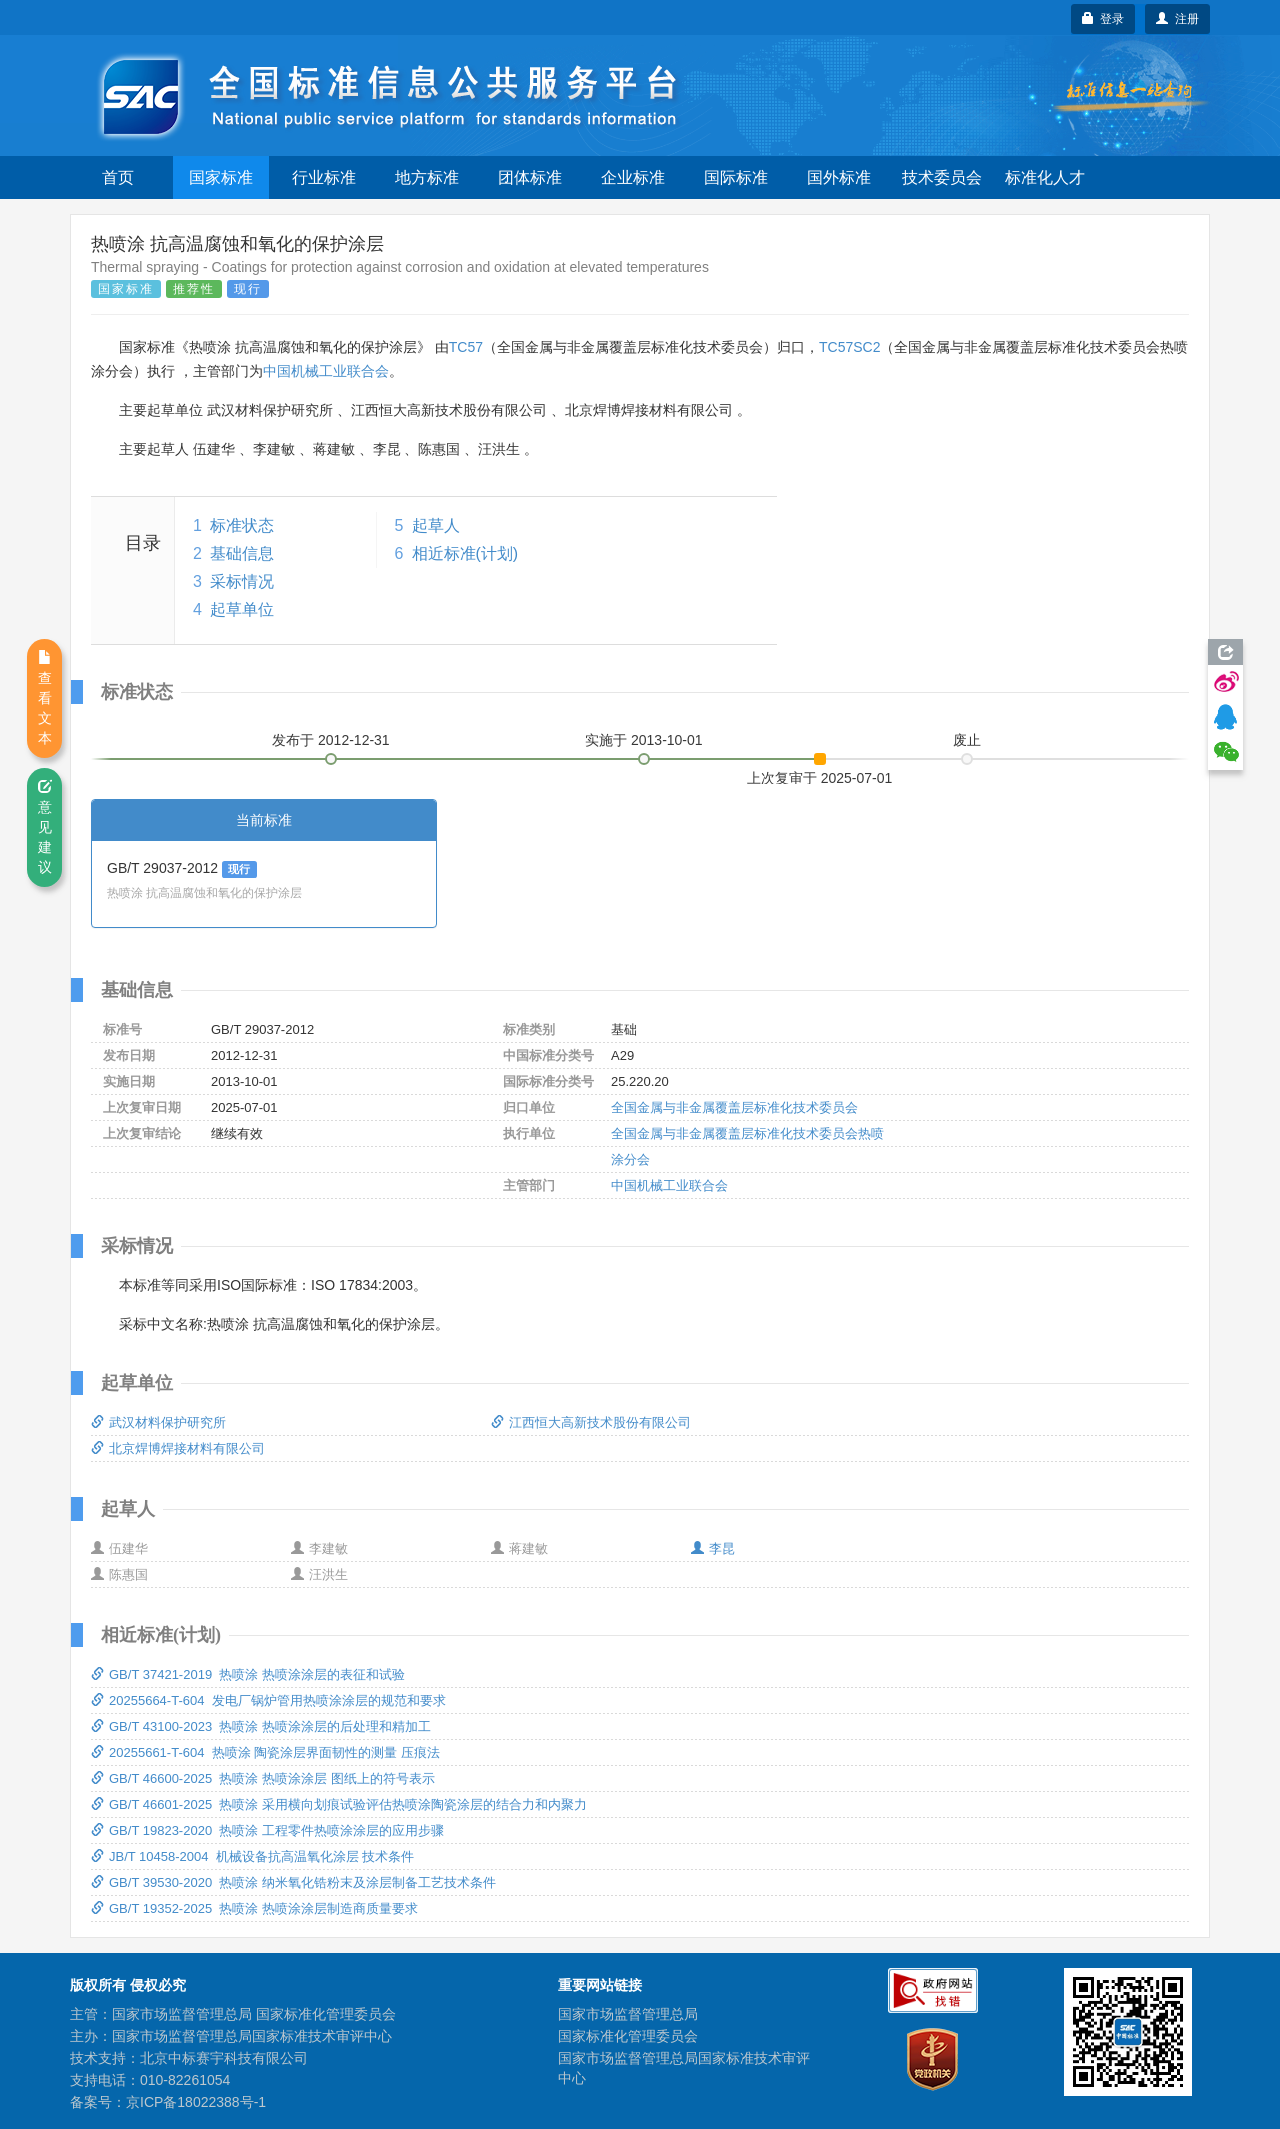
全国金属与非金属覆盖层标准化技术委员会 (734, 1107)
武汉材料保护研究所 (158, 1422)
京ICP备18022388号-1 (196, 2102)
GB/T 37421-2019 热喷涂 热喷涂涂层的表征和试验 (248, 1674)
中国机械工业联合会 (326, 371)
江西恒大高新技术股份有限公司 (591, 1422)
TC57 (466, 347)
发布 (331, 740)
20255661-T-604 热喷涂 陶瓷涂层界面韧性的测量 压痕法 (265, 1752)
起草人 (436, 525)
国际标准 (736, 177)
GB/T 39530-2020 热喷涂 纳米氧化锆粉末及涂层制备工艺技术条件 (293, 1882)
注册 (1177, 19)
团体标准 (530, 177)
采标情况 (242, 581)
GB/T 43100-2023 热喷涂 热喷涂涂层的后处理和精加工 (261, 1726)
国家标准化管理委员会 (628, 2036)
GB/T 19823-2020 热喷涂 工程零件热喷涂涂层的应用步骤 (267, 1830)
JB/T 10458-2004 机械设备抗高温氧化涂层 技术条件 (252, 1856)
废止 (967, 740)
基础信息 (242, 553)
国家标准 (221, 177)
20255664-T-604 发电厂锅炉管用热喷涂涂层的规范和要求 (268, 1700)
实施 (644, 740)
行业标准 (324, 177)
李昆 (713, 1548)
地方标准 (427, 177)
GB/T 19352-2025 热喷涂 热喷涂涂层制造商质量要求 (254, 1908)
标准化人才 (1045, 177)
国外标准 (839, 177)
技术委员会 (942, 177)
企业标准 (633, 177)
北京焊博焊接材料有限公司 (178, 1448)
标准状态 (242, 525)
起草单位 (242, 609)
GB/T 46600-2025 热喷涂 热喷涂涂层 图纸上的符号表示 (263, 1778)
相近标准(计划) (465, 553)
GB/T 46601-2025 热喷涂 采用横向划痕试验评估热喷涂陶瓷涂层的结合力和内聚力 (339, 1804)
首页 (118, 177)
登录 (1103, 19)
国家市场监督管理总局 (628, 2014)
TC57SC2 (849, 347)
